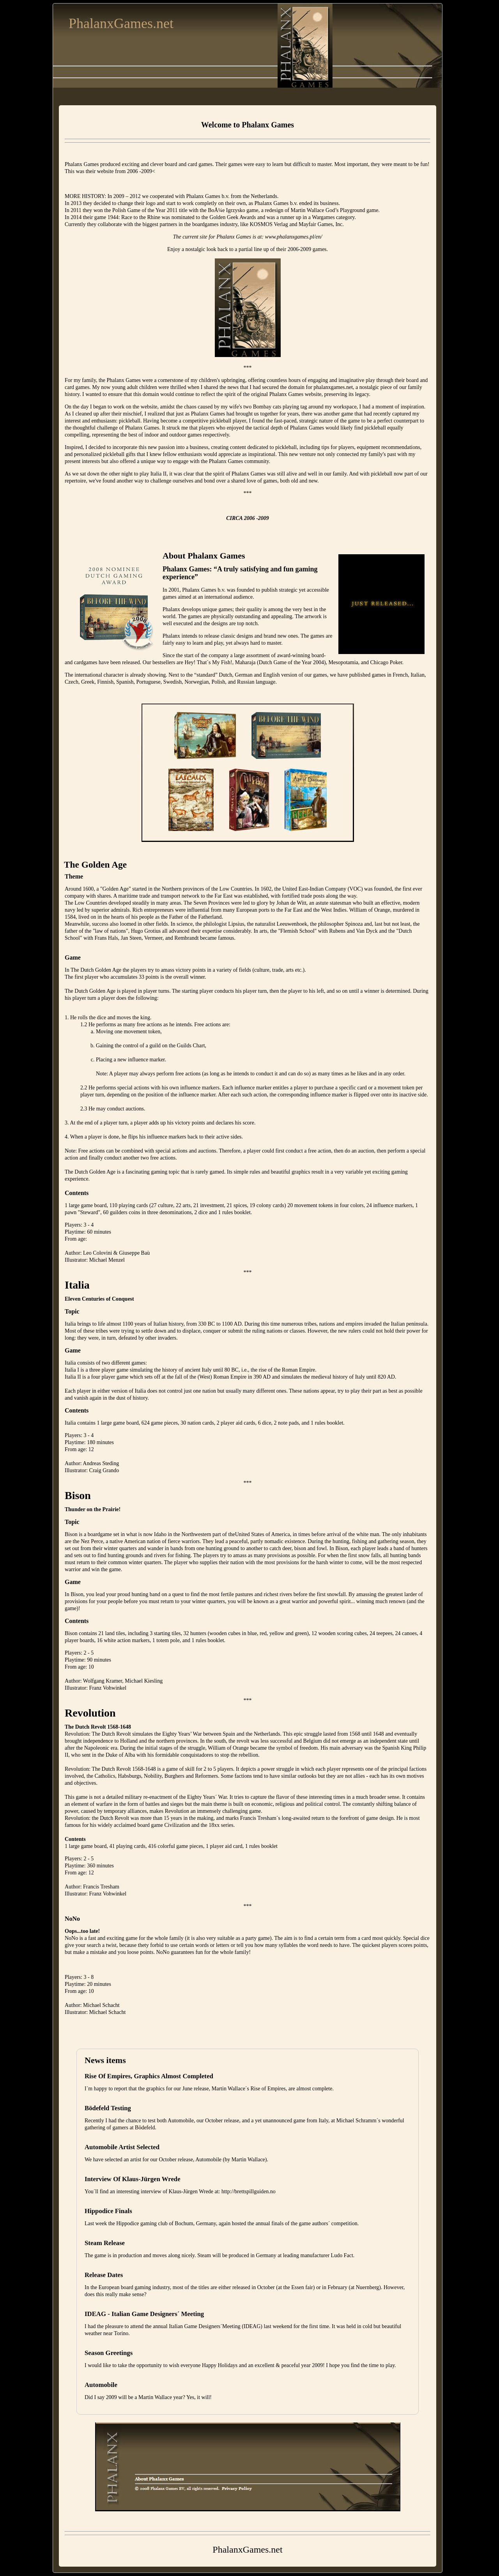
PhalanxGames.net (121, 23)
